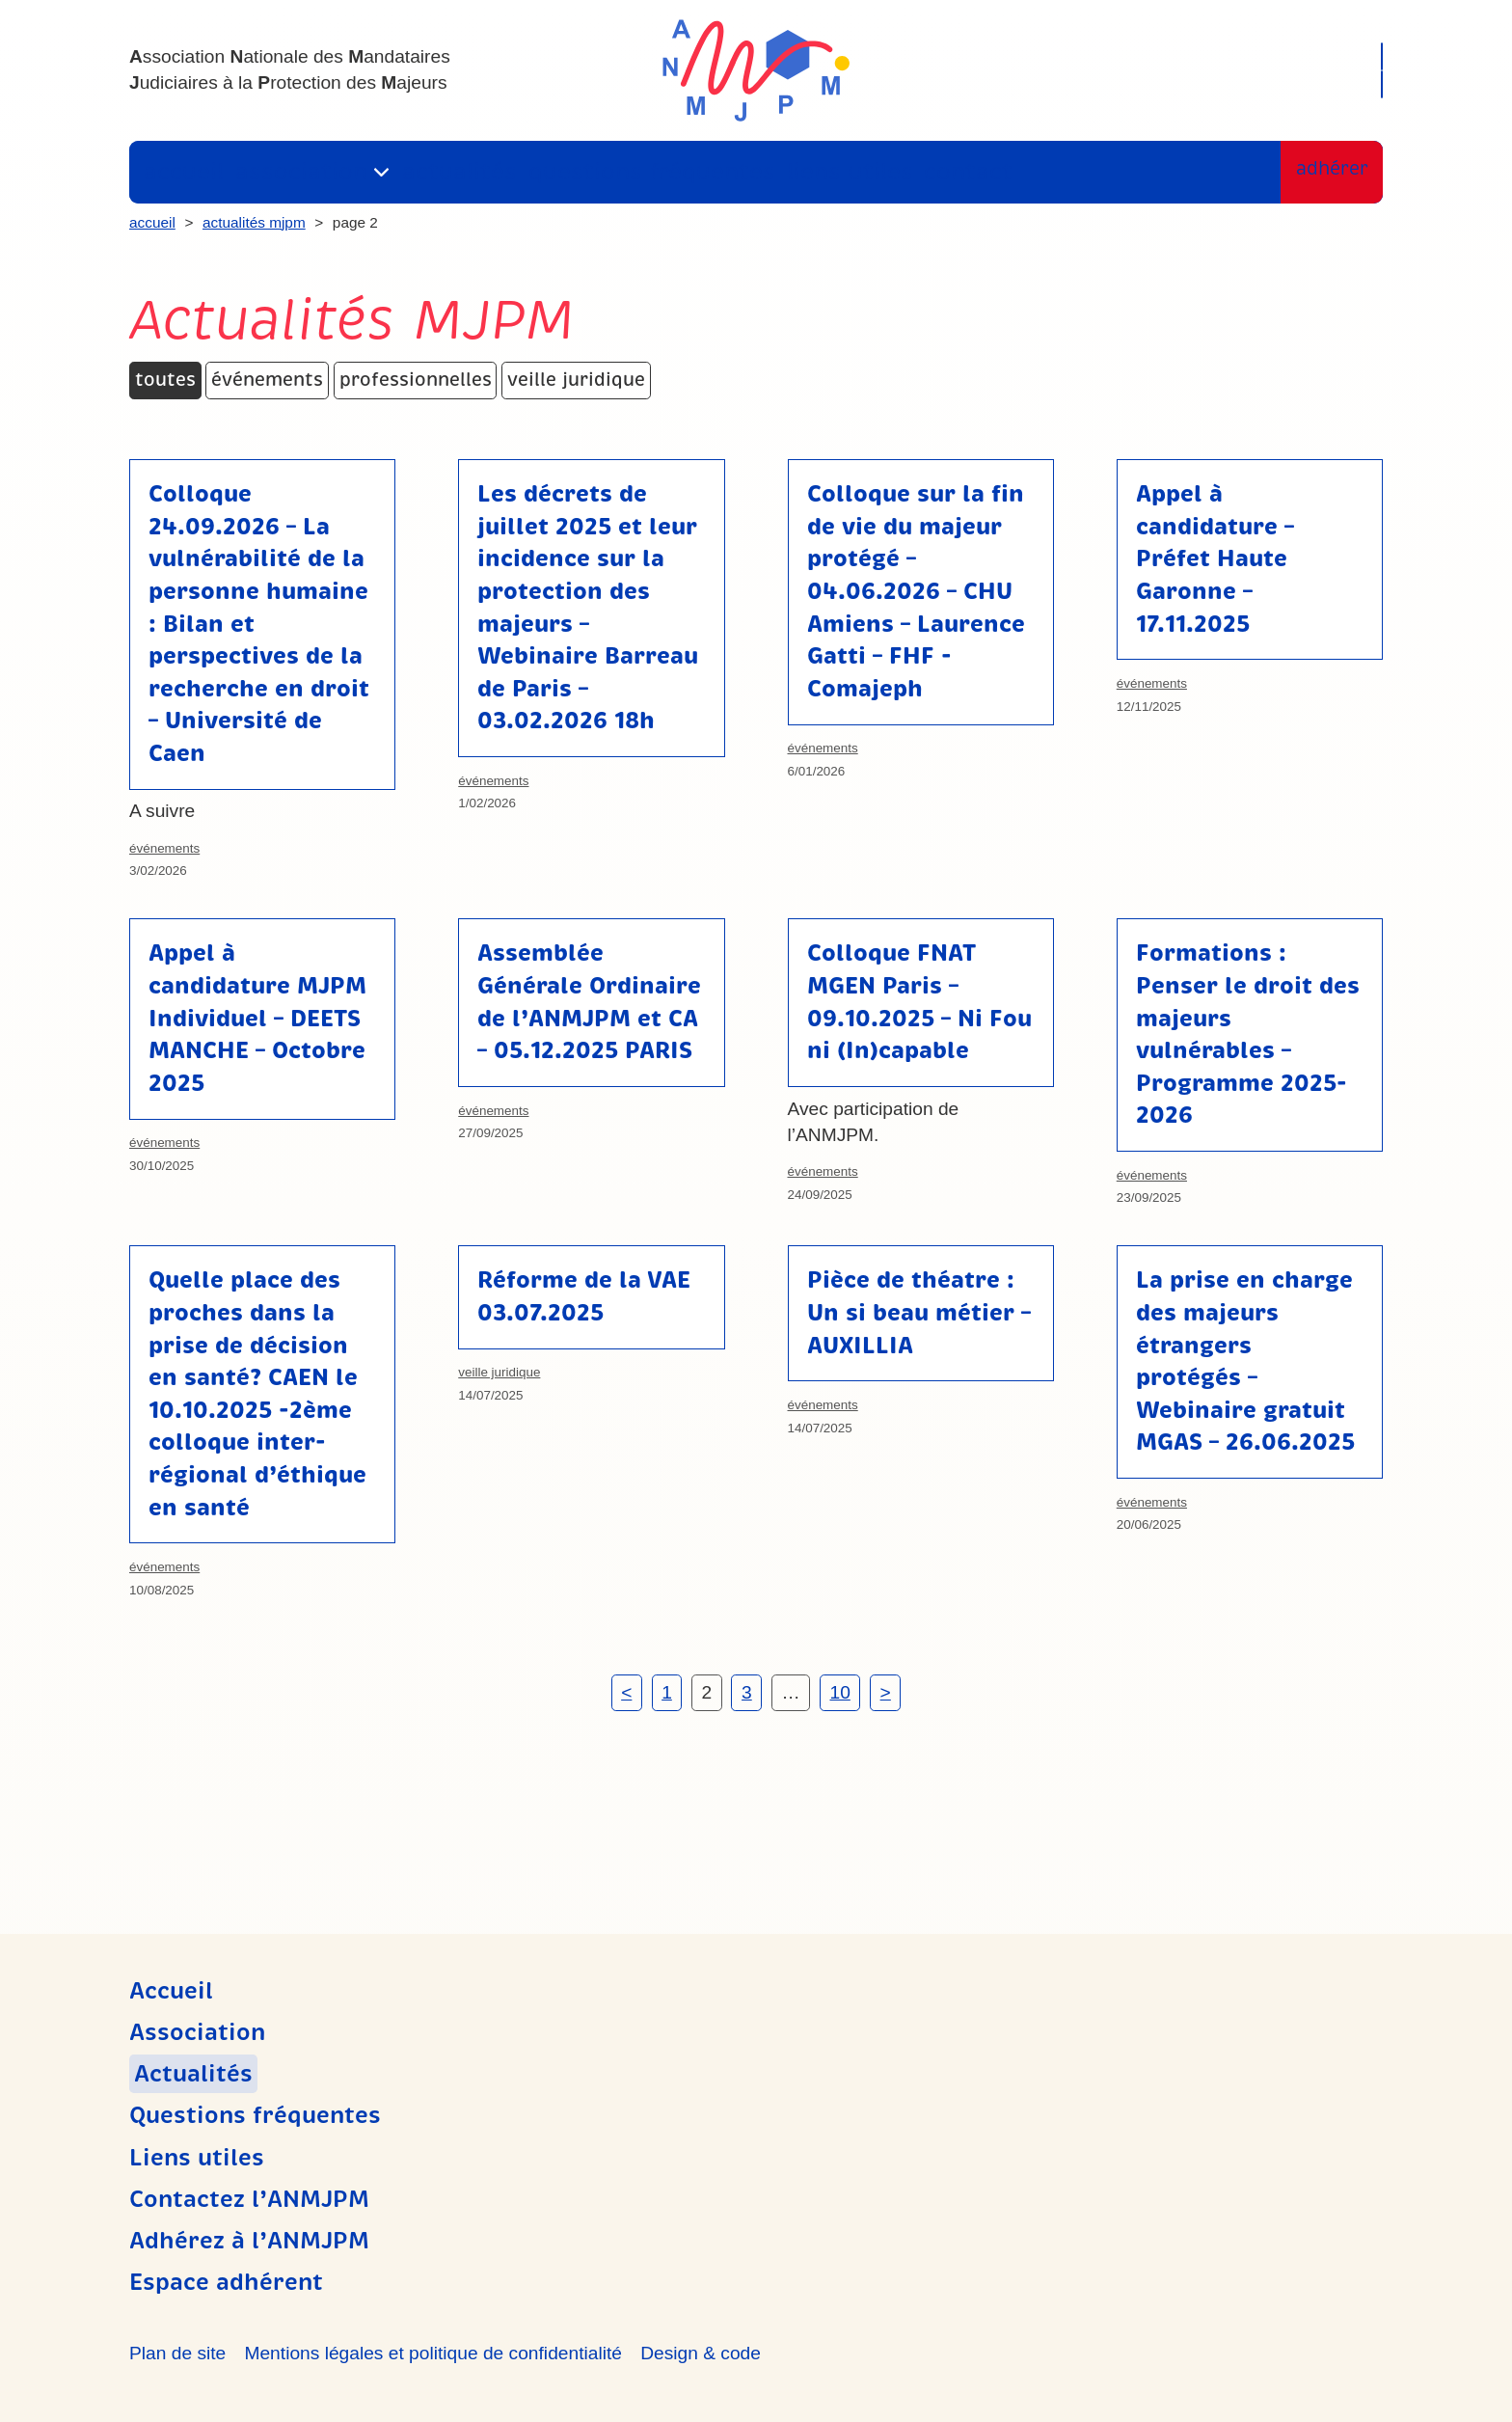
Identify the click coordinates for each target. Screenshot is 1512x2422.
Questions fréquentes (603, 171)
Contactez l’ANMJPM (249, 2199)
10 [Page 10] (839, 1692)
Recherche (1305, 52)
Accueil (182, 171)
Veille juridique (576, 379)
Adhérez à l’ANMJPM (249, 2240)
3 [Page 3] (747, 1692)
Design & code (700, 2353)
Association (290, 171)
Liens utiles (774, 171)
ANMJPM (756, 70)
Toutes (165, 379)
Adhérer (1326, 171)
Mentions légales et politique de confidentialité (432, 2353)
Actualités (436, 171)
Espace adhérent (1277, 87)
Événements (267, 379)
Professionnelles (415, 379)
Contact (884, 171)
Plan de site (177, 2353)
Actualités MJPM (254, 222)
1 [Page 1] (667, 1692)
